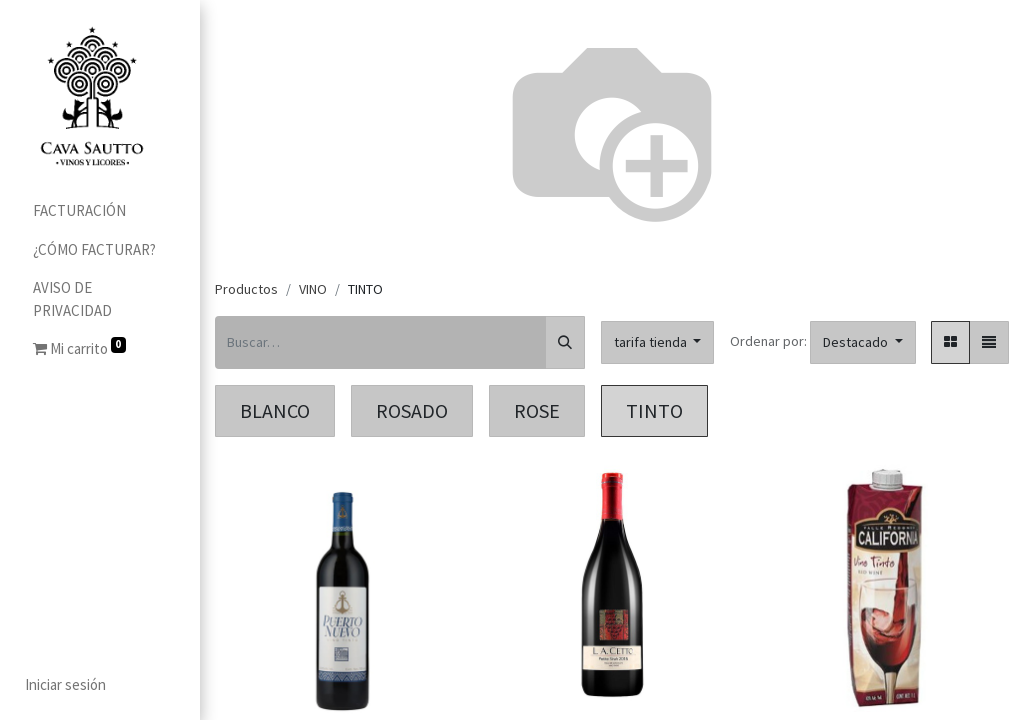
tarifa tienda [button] (652, 342)
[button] (863, 342)
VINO (313, 289)
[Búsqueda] (565, 342)
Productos (246, 289)
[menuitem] (100, 211)
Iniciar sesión (64, 684)
